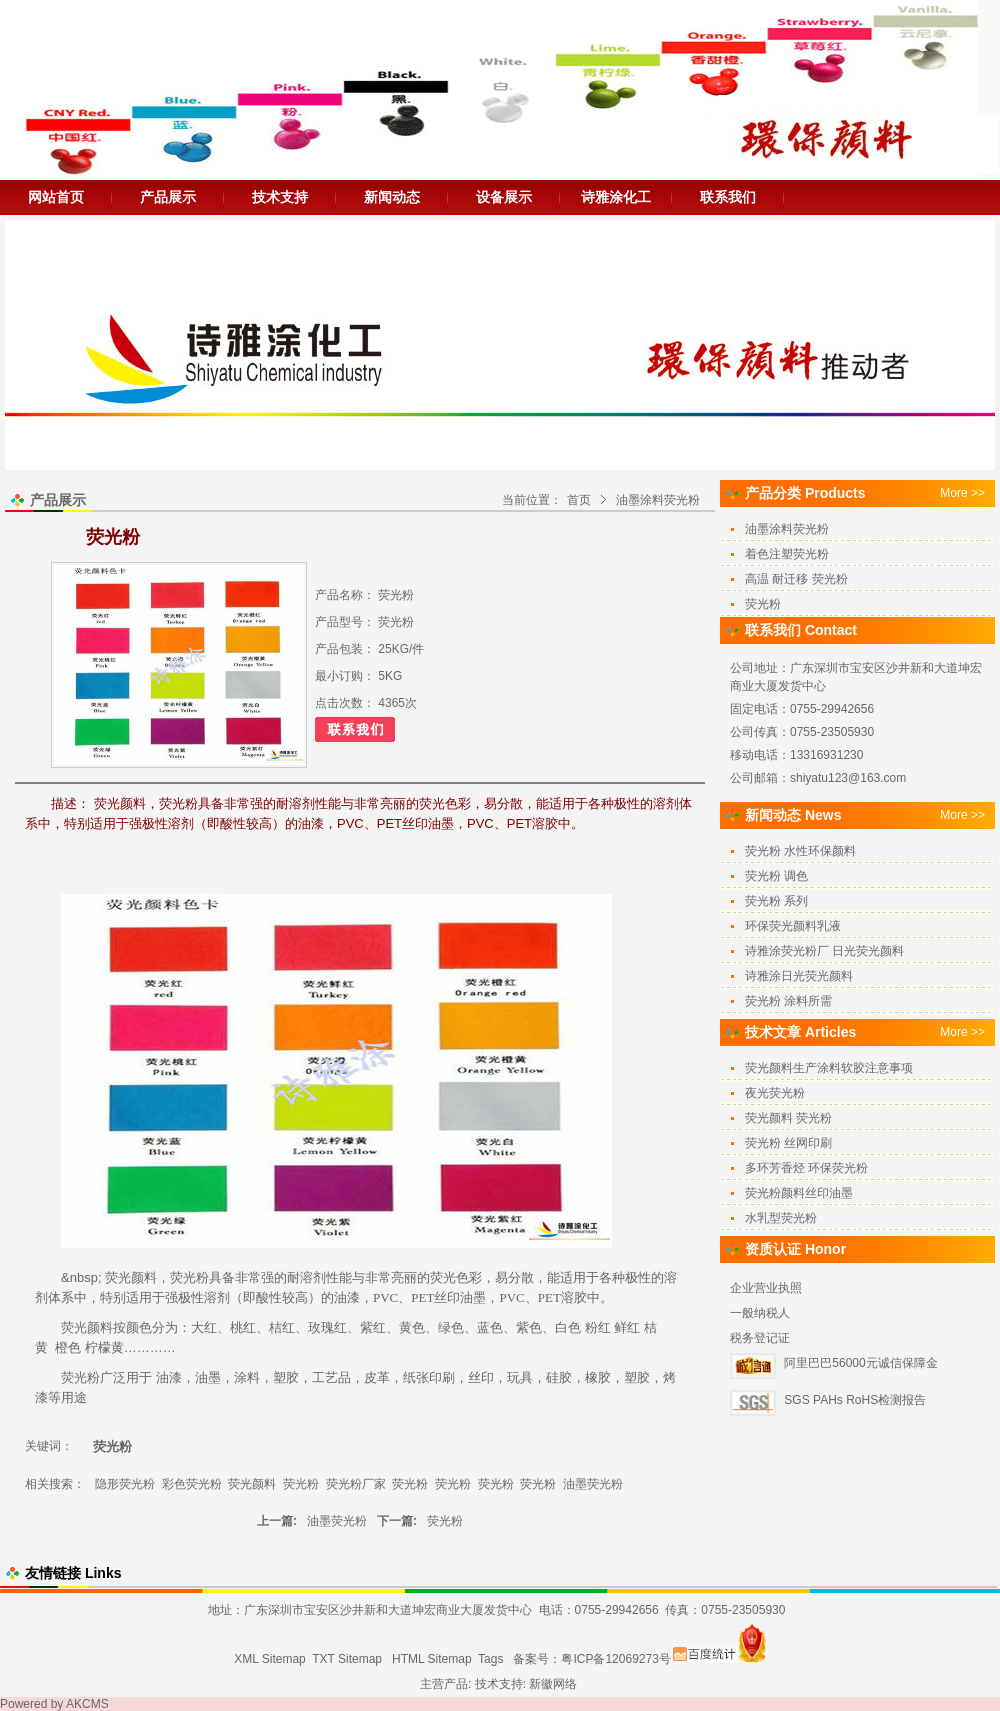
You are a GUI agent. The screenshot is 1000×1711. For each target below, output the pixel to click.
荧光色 (449, 1277)
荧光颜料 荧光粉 (788, 1118)
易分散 (514, 1277)
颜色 (139, 1327)
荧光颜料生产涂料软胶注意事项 (829, 1068)
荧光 (183, 1277)
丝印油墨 (460, 1297)
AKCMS (87, 1704)
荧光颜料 (131, 1277)
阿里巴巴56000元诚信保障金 (860, 1363)
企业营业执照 (766, 1288)
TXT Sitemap (347, 1659)
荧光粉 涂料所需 (788, 1001)
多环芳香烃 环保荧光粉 (806, 1168)
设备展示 (504, 197)
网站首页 (56, 197)
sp (91, 1277)
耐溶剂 (306, 1277)
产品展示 (168, 197)
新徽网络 (553, 1684)
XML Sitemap (270, 1659)
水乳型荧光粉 (781, 1218)
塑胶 (286, 1377)
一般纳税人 (760, 1313)
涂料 (247, 1377)
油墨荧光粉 (593, 1484)
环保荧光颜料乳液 (793, 926)
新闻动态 (392, 197)
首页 (579, 500)
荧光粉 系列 (776, 901)
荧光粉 (80, 1377)
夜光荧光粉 (775, 1093)
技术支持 (280, 197)
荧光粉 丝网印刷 (788, 1143)
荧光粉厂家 (356, 1484)
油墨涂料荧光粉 (658, 500)
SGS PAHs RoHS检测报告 (855, 1400)
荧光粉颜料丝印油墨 (799, 1193)
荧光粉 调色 (776, 876)
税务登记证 (760, 1338)
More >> (962, 493)
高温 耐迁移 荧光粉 (796, 579)
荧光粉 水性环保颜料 (800, 851)
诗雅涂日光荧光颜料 (799, 976)
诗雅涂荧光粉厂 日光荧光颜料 (824, 951)
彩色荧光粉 (192, 1484)
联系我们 (728, 197)
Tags (490, 1659)
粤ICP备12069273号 (615, 1659)
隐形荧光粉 (125, 1484)
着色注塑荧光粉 (787, 554)
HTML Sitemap (432, 1659)
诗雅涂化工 (616, 197)
